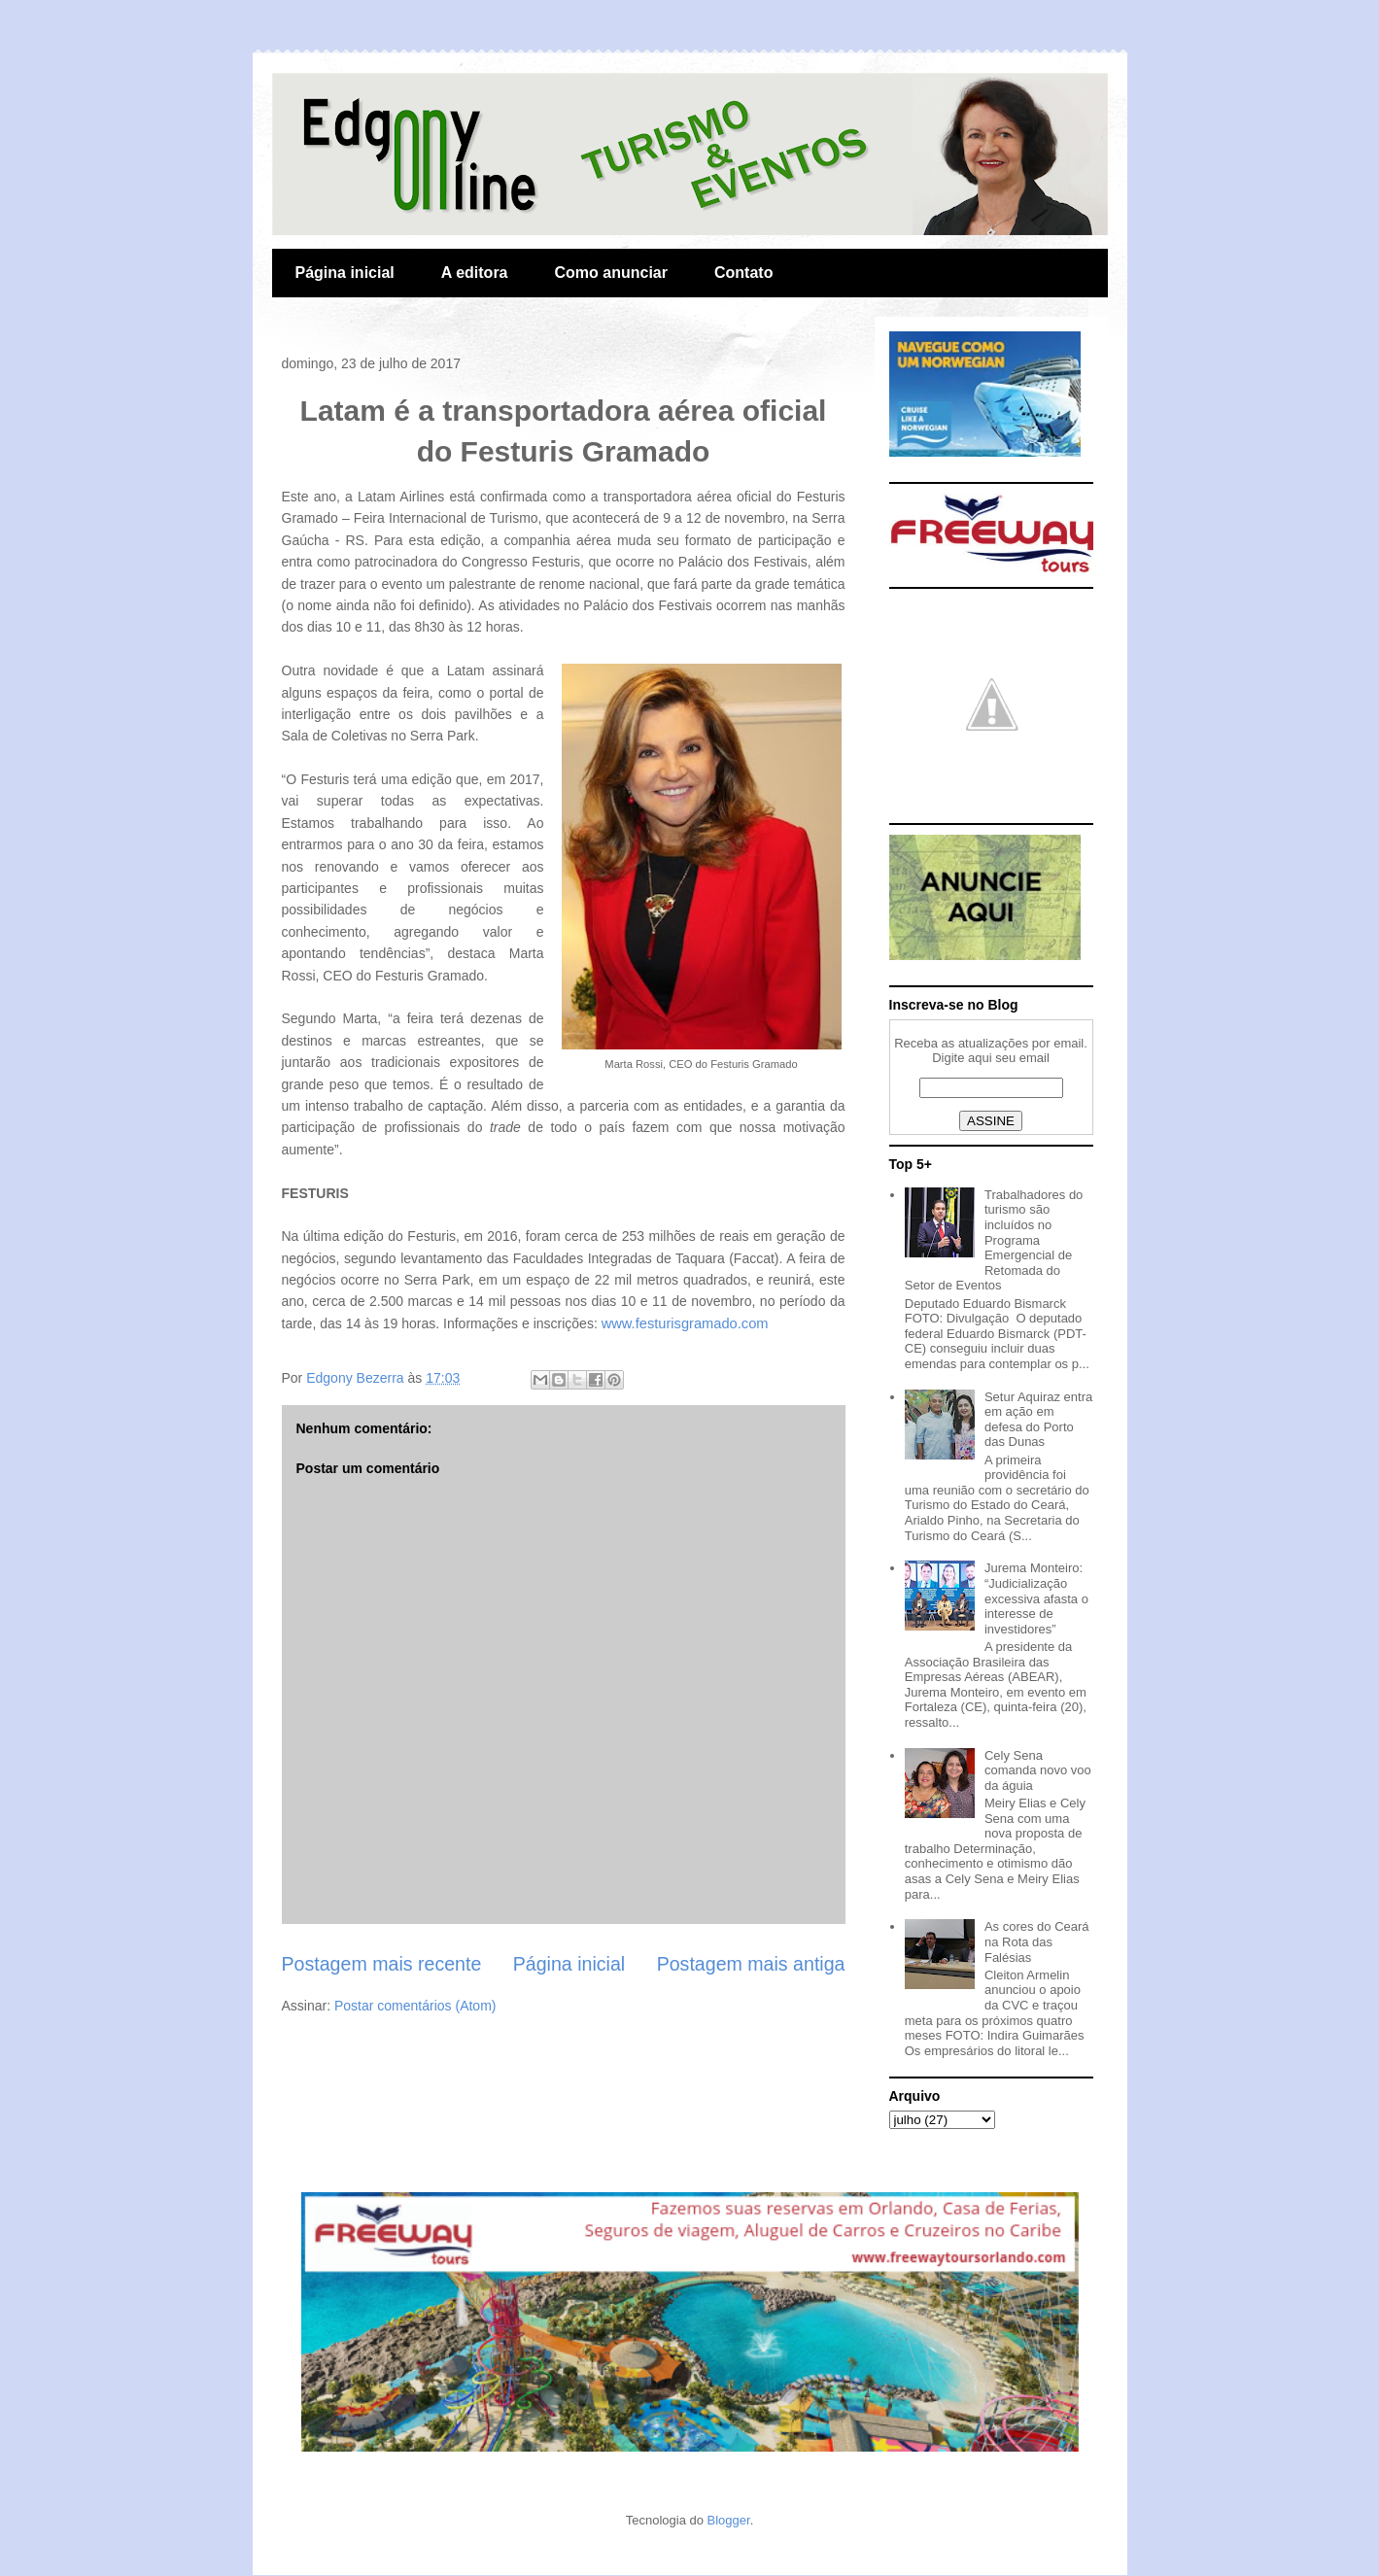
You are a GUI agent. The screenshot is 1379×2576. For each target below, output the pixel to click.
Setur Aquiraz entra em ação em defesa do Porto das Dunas (1038, 1420)
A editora (474, 272)
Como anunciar (611, 272)
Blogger (728, 2520)
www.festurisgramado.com (685, 1323)
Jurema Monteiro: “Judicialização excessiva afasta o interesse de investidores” (1036, 1598)
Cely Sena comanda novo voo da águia (1037, 1770)
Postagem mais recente (382, 1964)
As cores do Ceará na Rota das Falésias (1036, 1941)
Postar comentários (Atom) (415, 2005)
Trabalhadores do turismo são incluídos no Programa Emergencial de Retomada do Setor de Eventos (994, 1240)
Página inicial (345, 272)
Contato (743, 272)
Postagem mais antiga (751, 1964)
